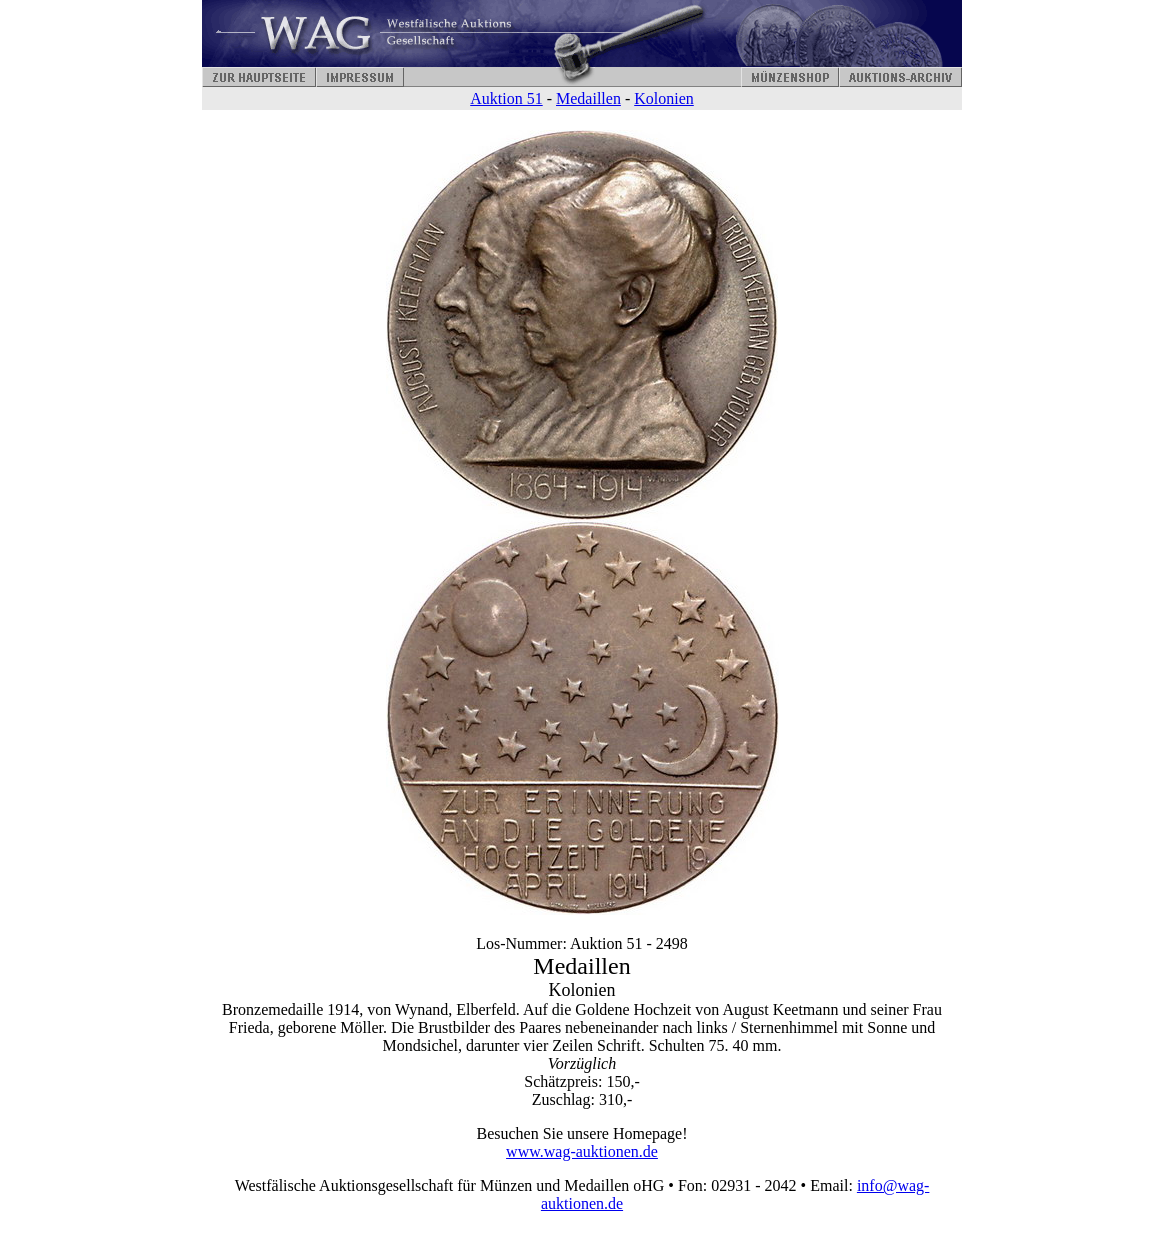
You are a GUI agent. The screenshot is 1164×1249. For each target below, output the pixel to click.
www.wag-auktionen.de (582, 1151)
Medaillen (588, 98)
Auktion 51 (506, 98)
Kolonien (664, 98)
